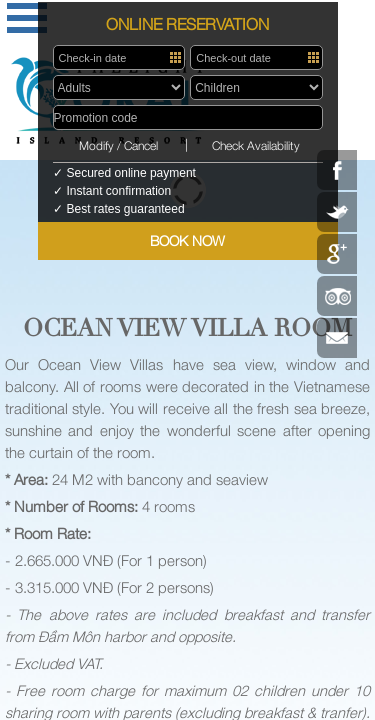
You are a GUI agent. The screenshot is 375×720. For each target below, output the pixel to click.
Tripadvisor (337, 296)
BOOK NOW (187, 240)
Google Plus (337, 254)
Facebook (337, 170)
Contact (337, 338)
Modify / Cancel (118, 145)
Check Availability (256, 145)
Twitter (337, 212)
